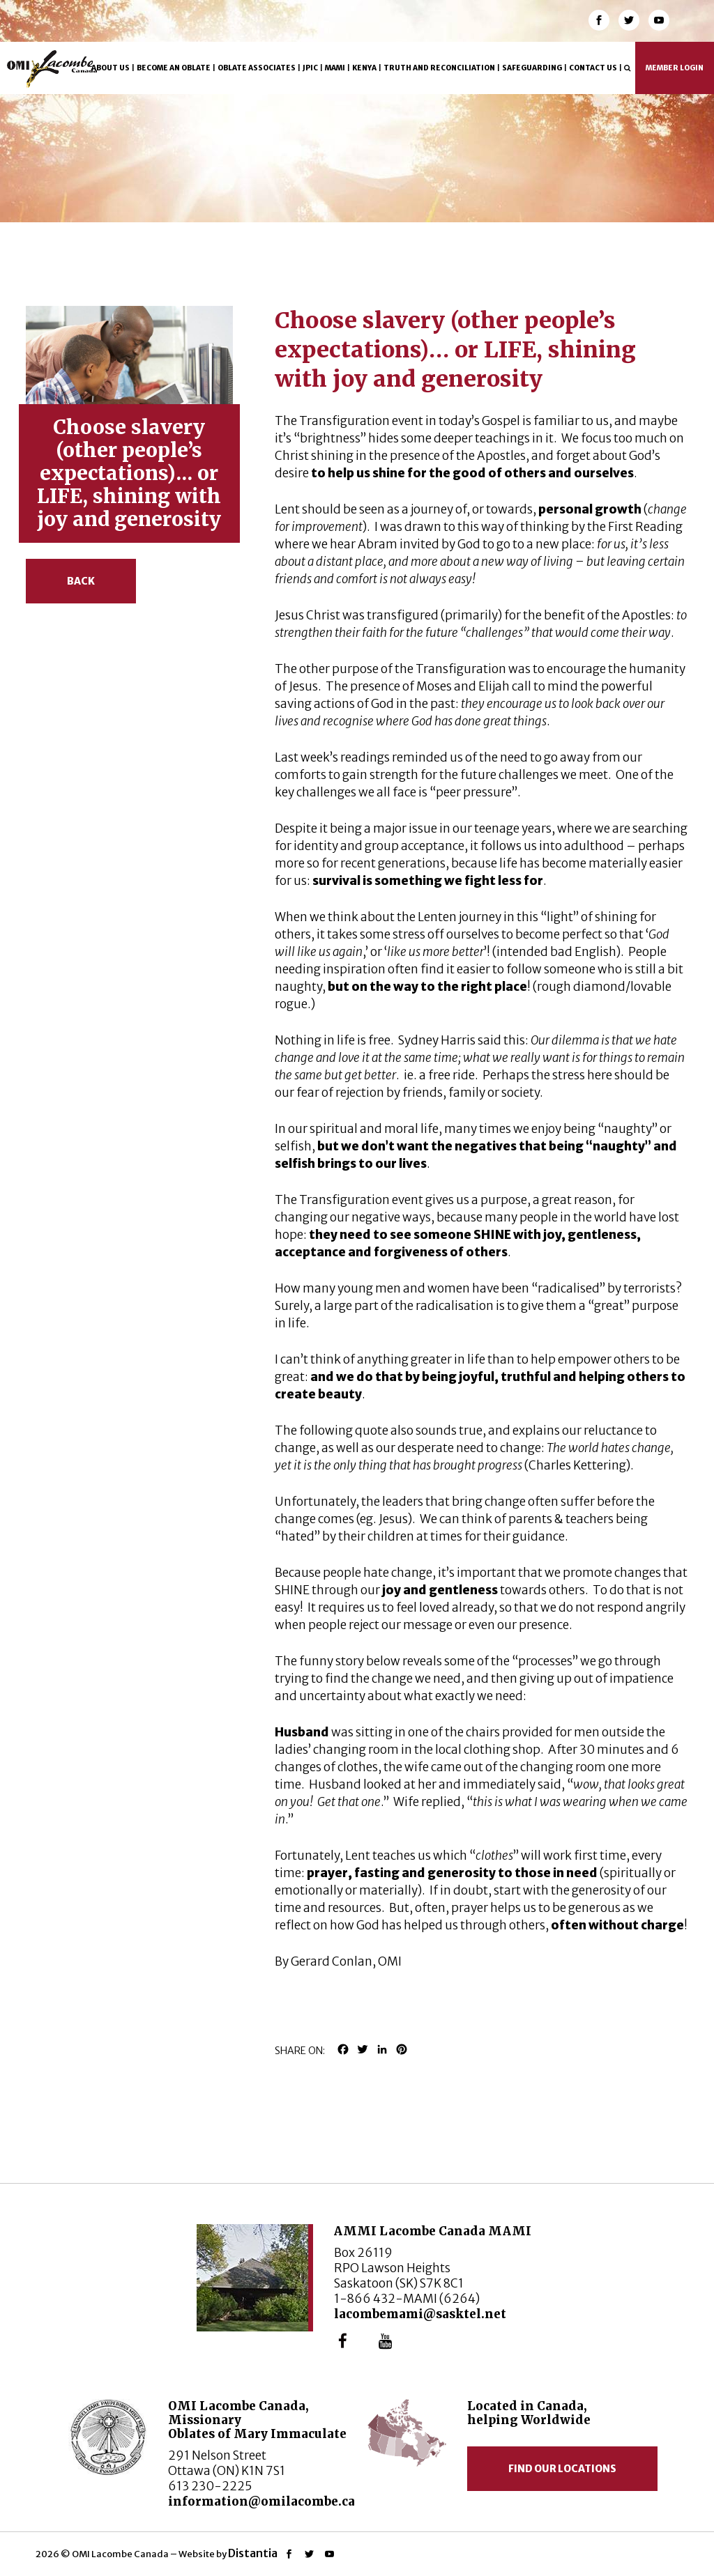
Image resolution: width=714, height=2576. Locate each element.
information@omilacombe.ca (261, 2501)
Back (81, 581)
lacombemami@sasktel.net (420, 2314)
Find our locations (562, 2468)
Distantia (253, 2553)
